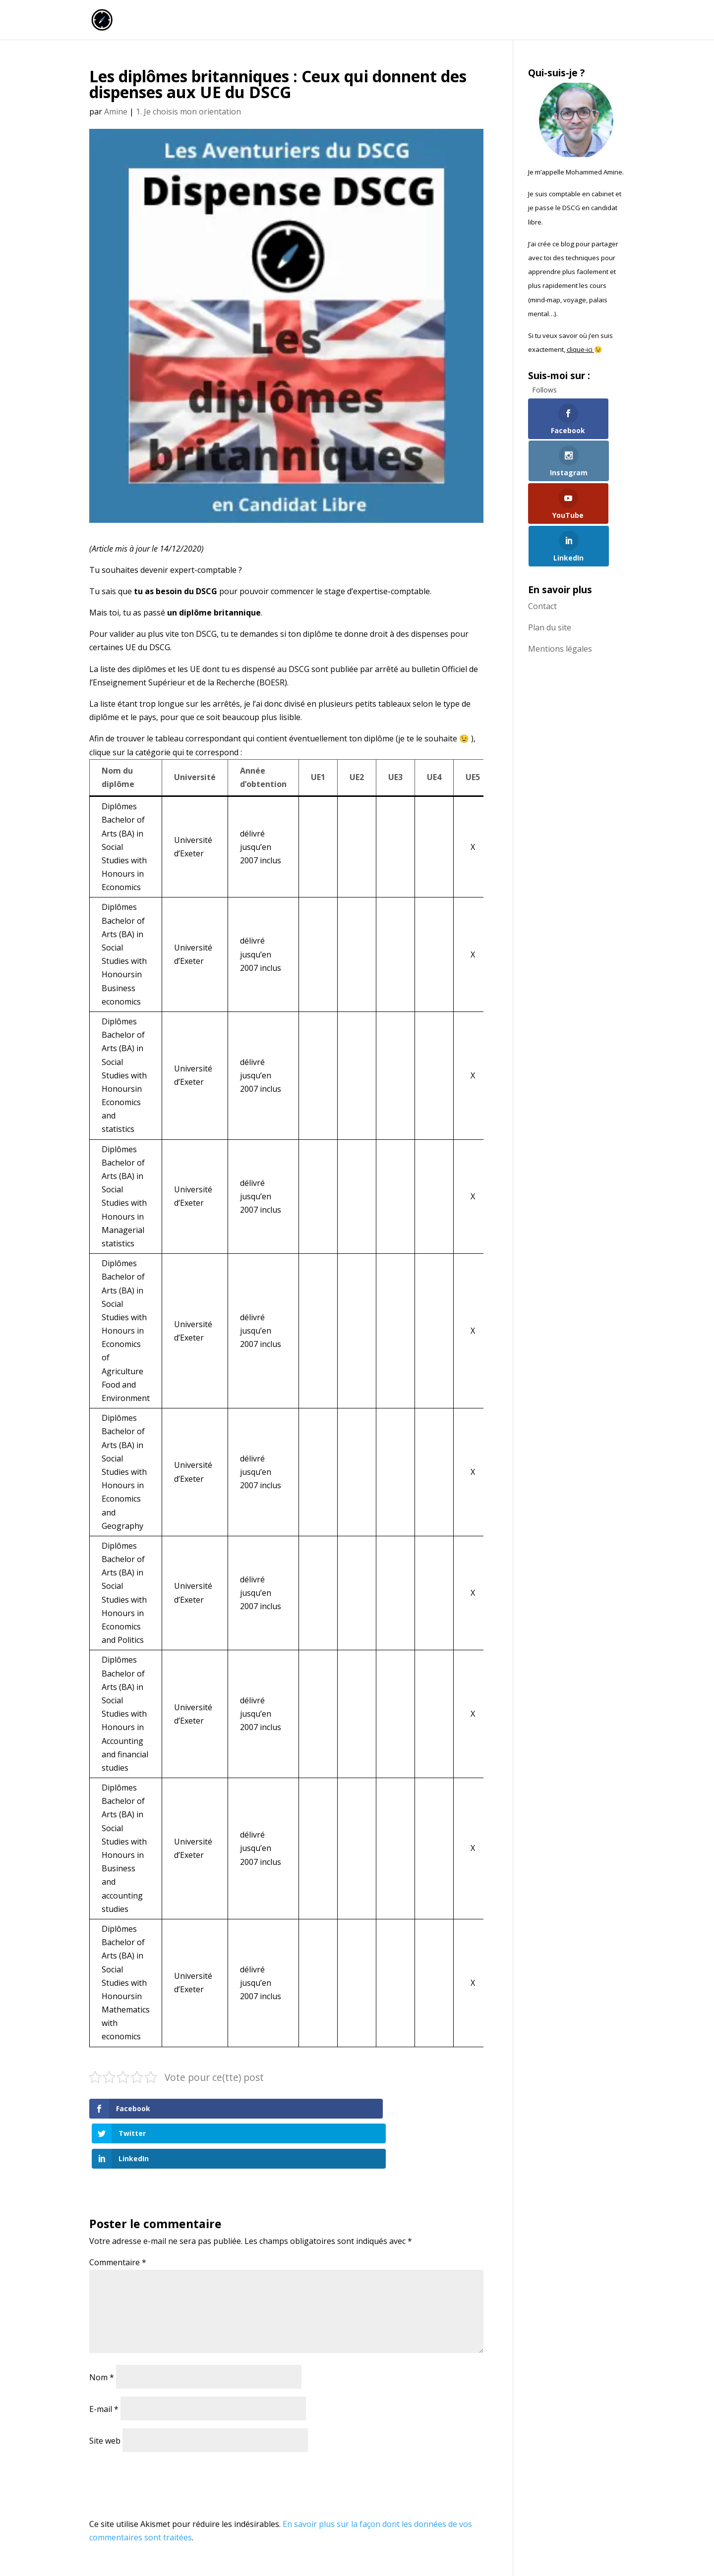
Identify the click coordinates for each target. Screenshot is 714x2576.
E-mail (104, 2358)
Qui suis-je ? (582, 20)
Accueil (382, 20)
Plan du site (549, 550)
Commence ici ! (519, 20)
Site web (104, 2390)
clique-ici (580, 349)
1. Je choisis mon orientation (188, 111)
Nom (101, 2327)
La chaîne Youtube (443, 20)
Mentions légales (560, 571)
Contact (542, 528)
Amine (115, 111)
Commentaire (117, 2212)
